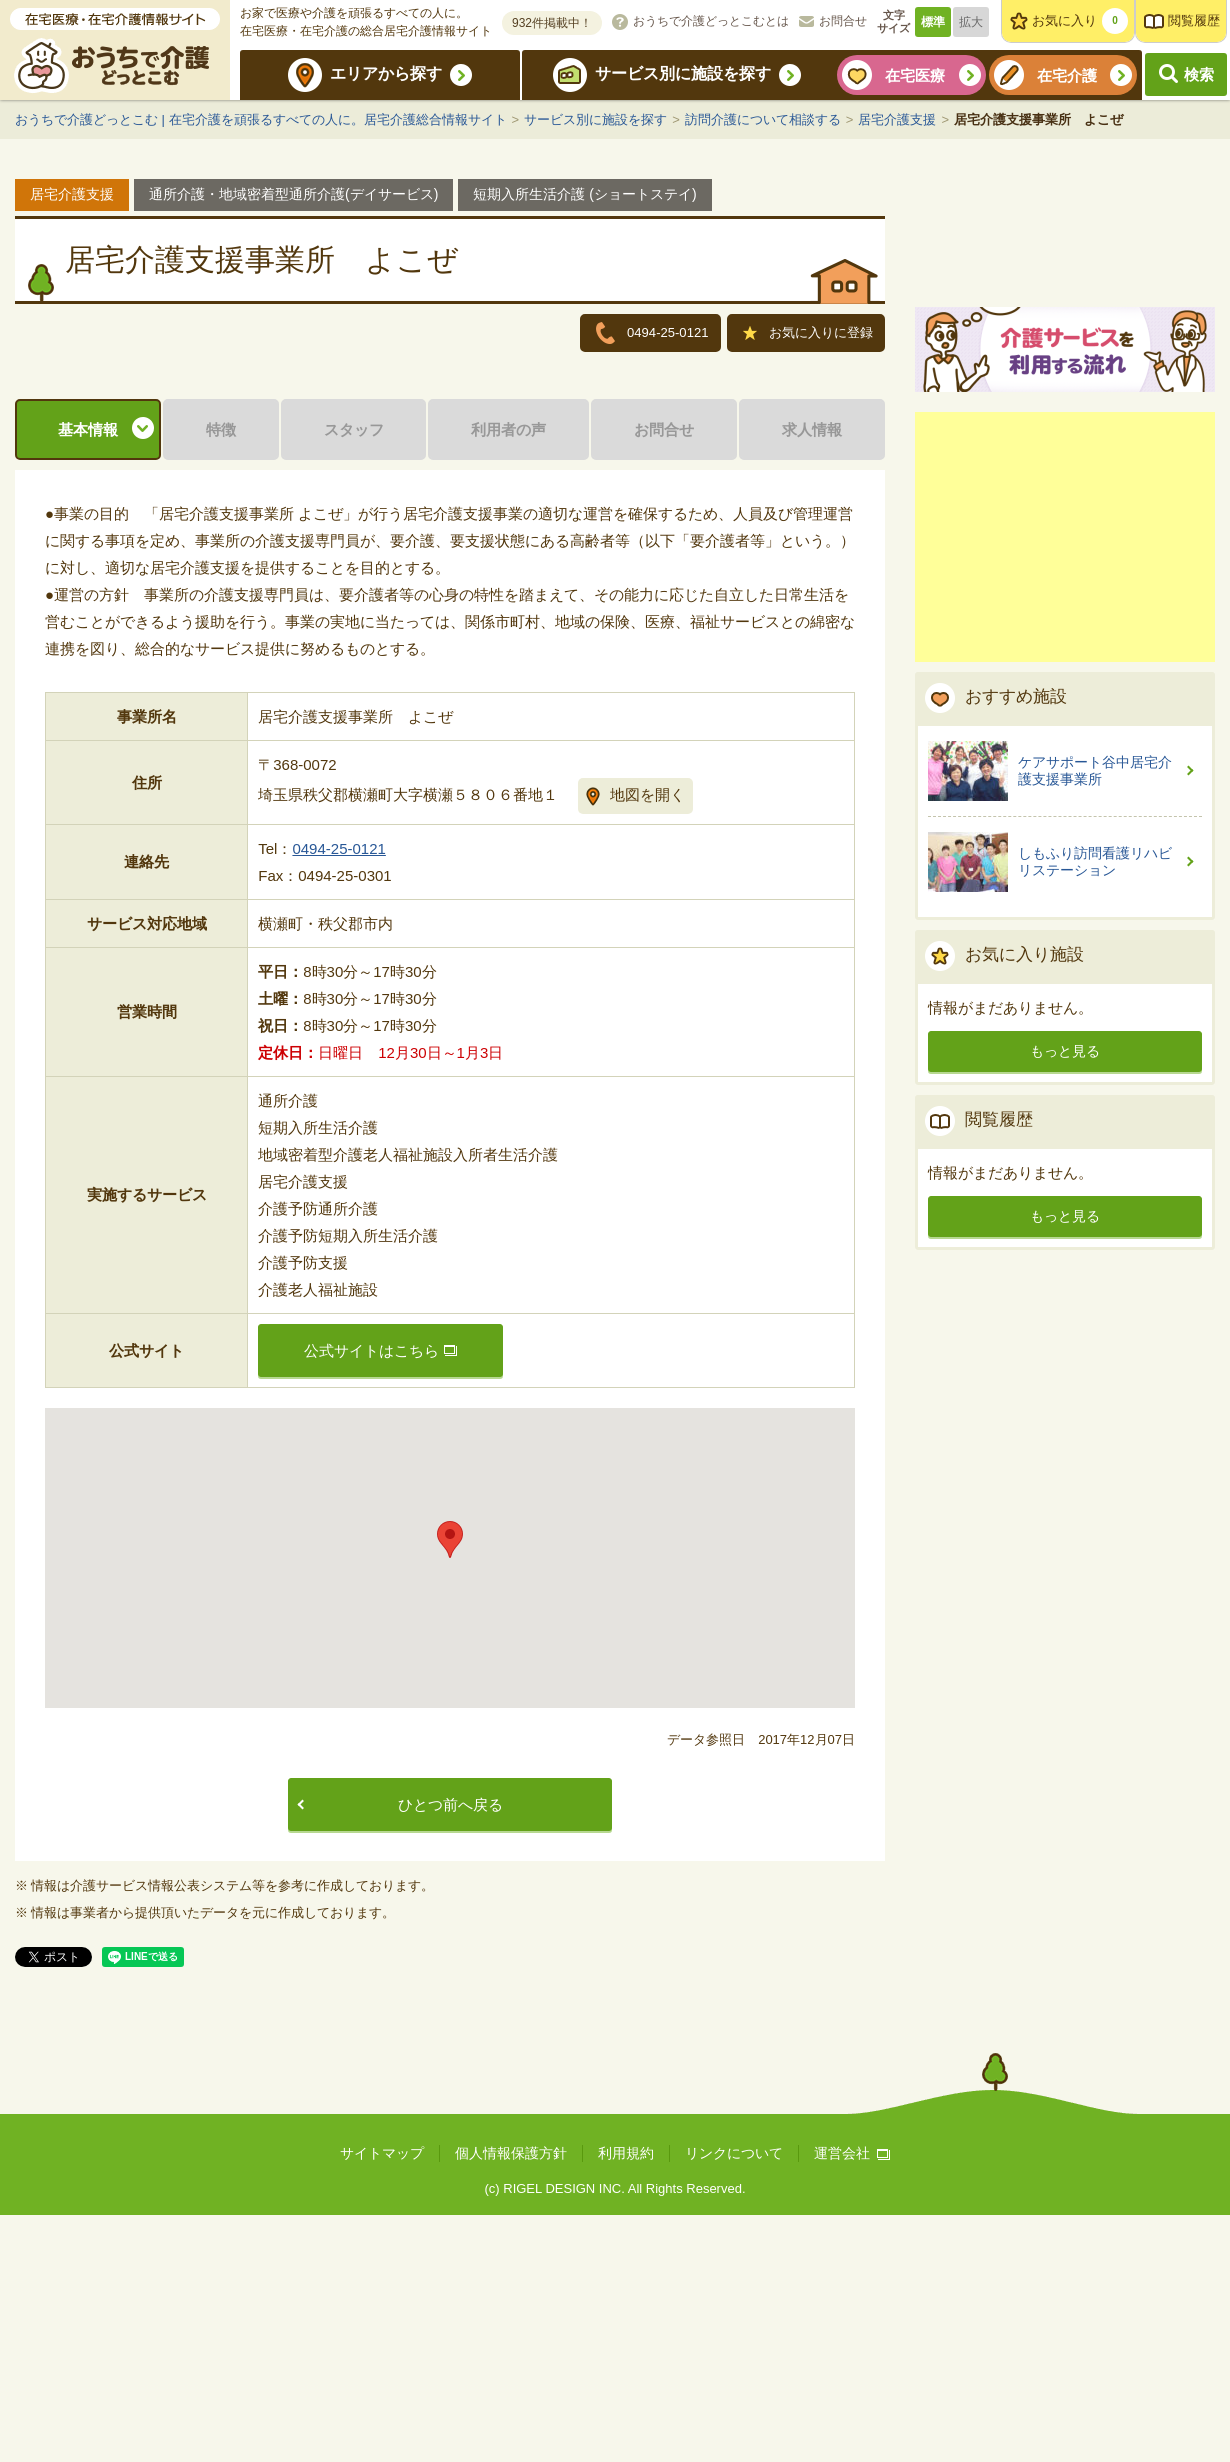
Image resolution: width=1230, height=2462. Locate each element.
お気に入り (1080, 21)
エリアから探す (386, 73)
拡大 (971, 22)
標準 (933, 22)
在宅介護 (1067, 75)
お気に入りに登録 (808, 334)
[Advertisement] (1065, 769)
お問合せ (843, 21)
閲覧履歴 (1194, 20)
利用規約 (626, 2400)
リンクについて (734, 2400)
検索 (1199, 74)
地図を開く (647, 1041)
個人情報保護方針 (511, 2400)
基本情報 (88, 676)
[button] (450, 1786)
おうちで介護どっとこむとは (711, 21)
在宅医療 (915, 75)
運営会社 (852, 2400)
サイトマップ (382, 2400)
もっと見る (1065, 1283)
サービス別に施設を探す (683, 73)
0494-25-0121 (338, 1095)
